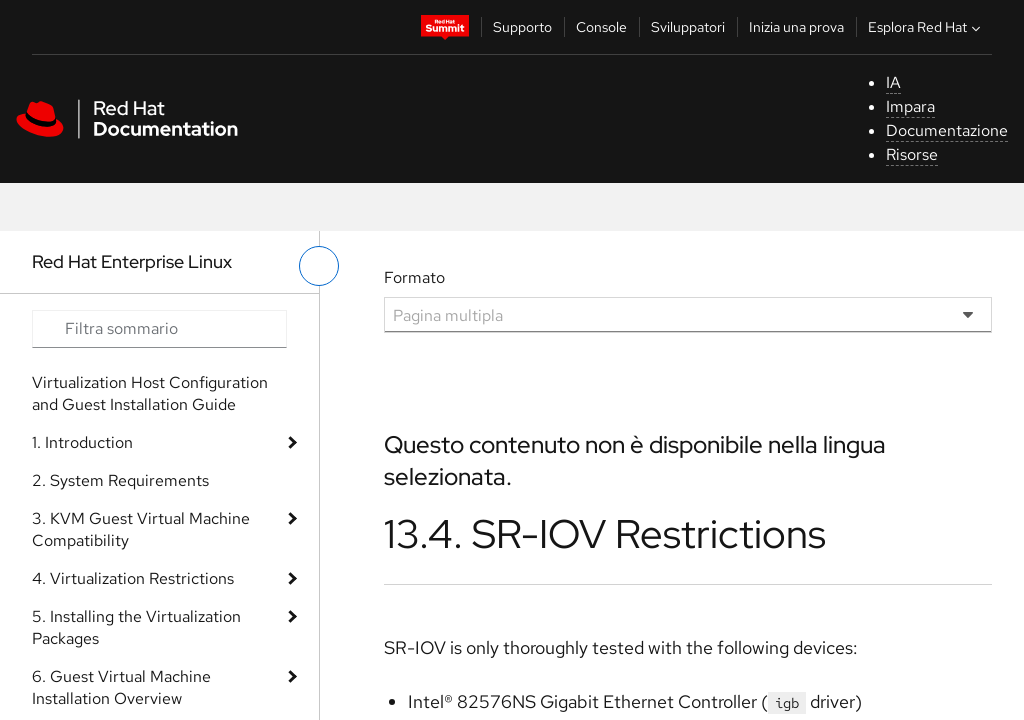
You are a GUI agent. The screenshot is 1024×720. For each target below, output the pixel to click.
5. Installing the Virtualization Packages (136, 627)
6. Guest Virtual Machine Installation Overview (121, 687)
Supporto (522, 27)
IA (893, 82)
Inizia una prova (796, 27)
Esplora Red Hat (926, 27)
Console (601, 27)
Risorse (912, 154)
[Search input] (159, 329)
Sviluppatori (688, 27)
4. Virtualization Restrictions (133, 578)
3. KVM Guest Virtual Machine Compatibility (141, 529)
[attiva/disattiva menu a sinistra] (319, 266)
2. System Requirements (120, 480)
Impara (910, 106)
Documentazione (947, 130)
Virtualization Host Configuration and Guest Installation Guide (150, 393)
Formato (414, 277)
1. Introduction (82, 442)
